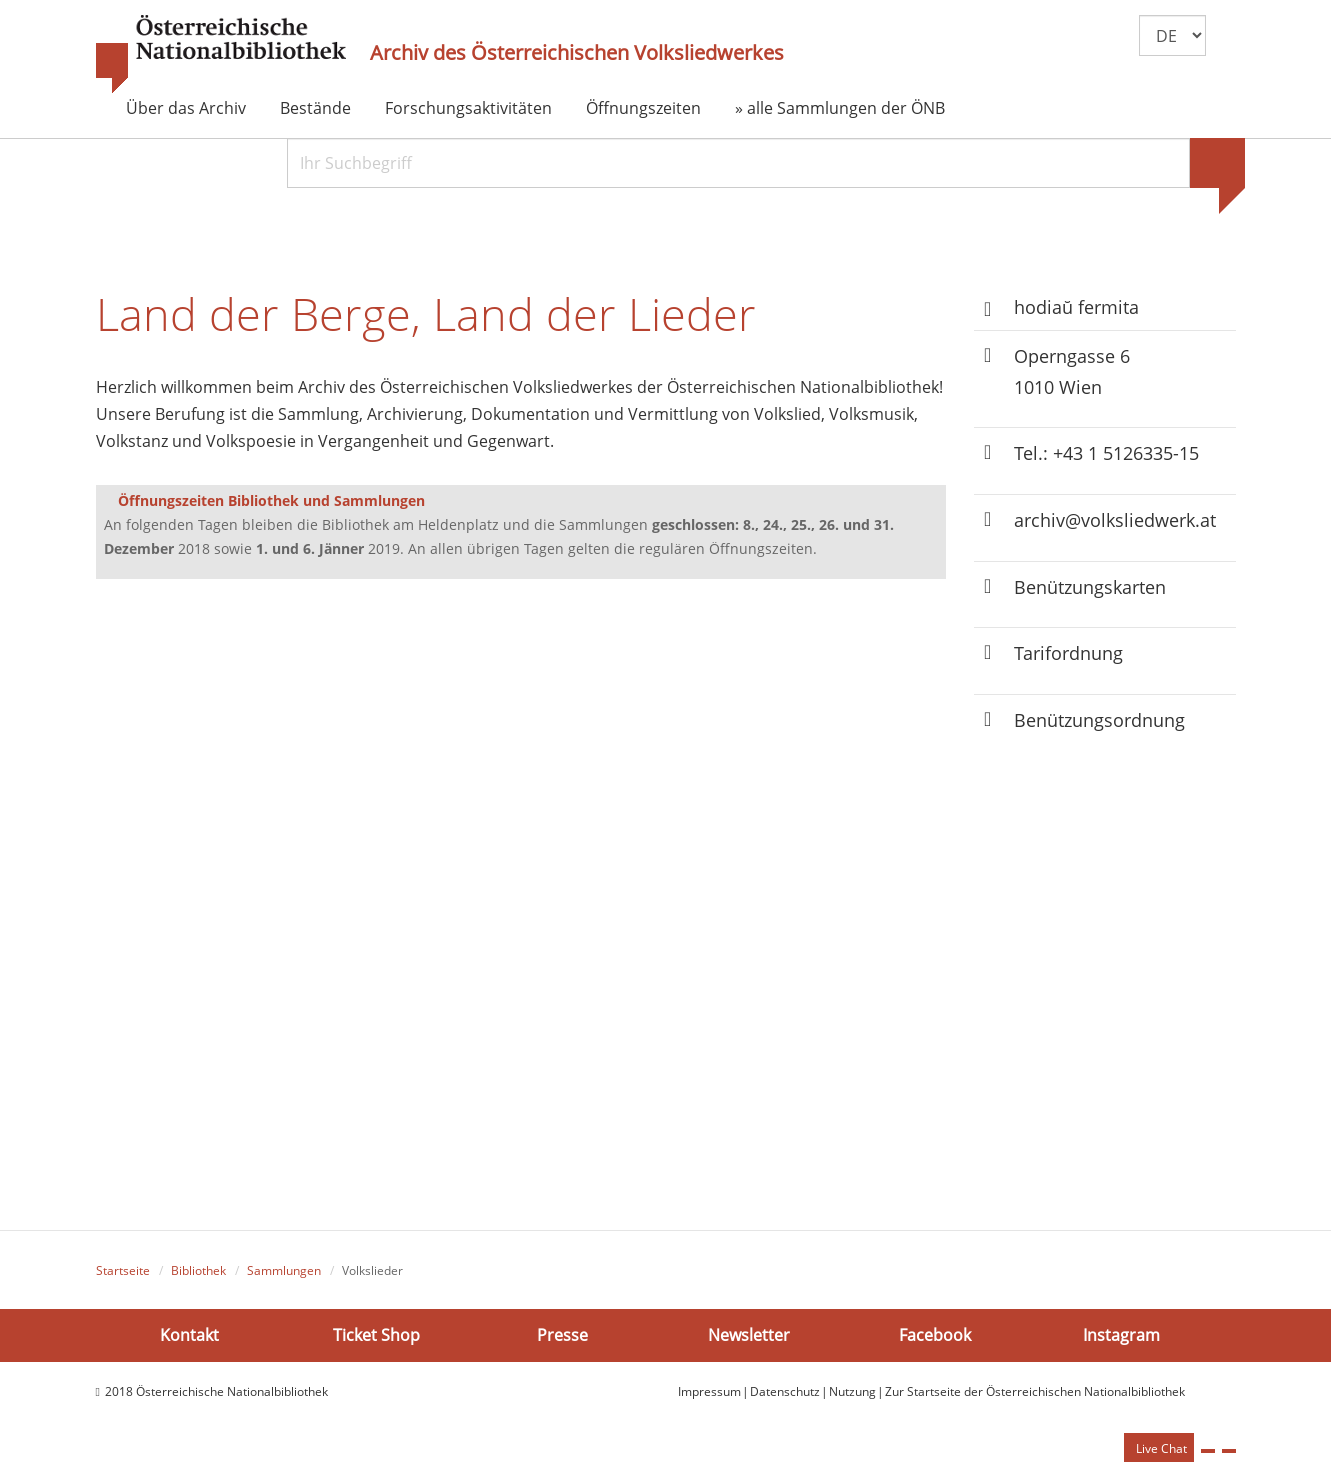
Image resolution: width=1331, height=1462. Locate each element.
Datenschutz (785, 1391)
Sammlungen (284, 1270)
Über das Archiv (186, 108)
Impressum (709, 1391)
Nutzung (852, 1391)
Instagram (1121, 1334)
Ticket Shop (376, 1334)
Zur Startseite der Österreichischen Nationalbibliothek (1035, 1391)
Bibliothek (198, 1270)
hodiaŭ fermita (1076, 307)
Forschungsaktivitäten (468, 108)
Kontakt (189, 1334)
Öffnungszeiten (643, 108)
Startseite (123, 1270)
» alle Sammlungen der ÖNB (840, 108)
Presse (562, 1334)
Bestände (315, 108)
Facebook (935, 1334)
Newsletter (749, 1334)
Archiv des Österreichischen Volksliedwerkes (577, 53)
